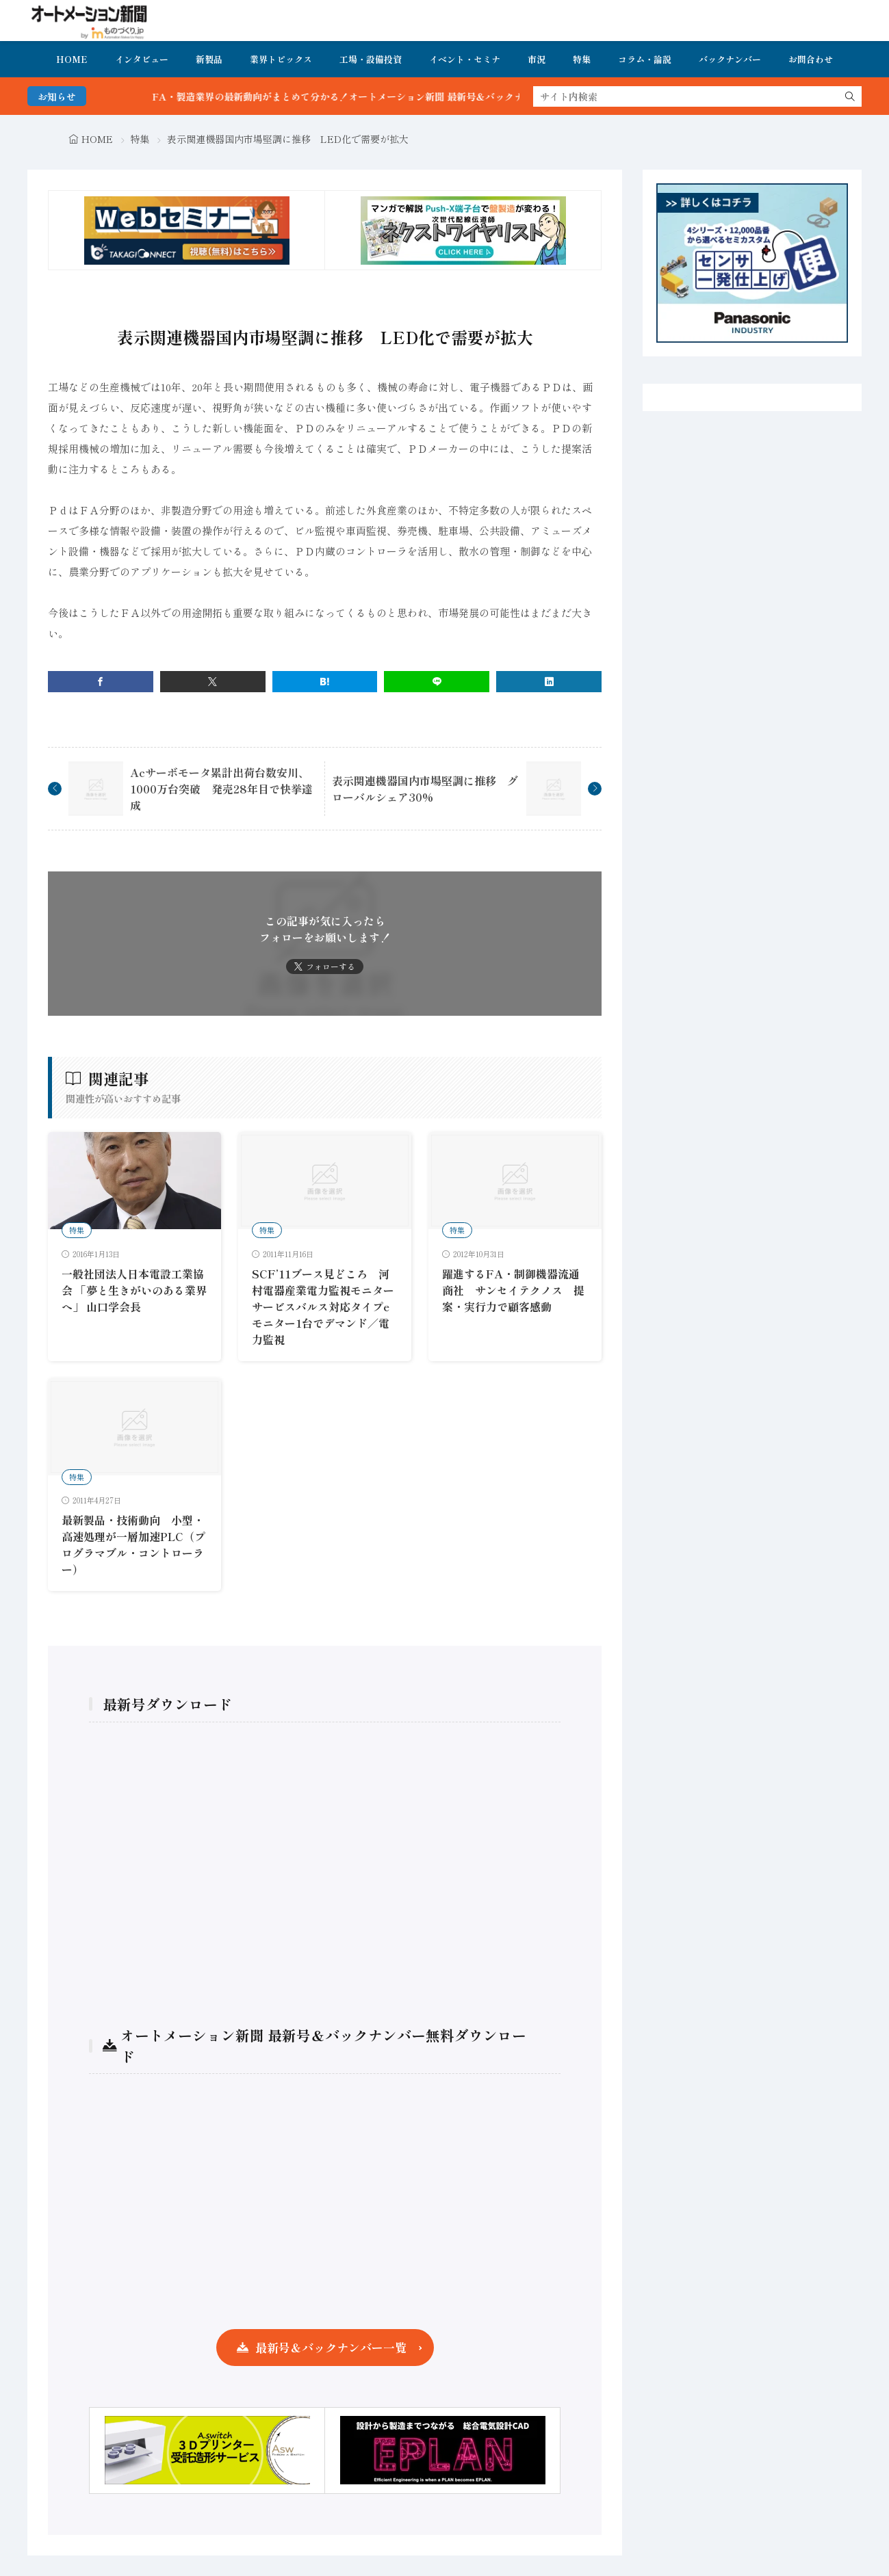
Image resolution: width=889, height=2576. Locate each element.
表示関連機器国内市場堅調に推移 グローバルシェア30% (425, 788)
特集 (582, 59)
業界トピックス (281, 59)
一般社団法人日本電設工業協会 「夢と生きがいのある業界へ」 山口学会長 (134, 1290)
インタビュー (141, 59)
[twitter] (213, 681)
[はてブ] (325, 681)
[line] (436, 681)
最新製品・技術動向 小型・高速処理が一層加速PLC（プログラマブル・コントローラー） (133, 1544)
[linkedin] (549, 681)
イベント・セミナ (464, 59)
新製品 (209, 59)
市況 (536, 59)
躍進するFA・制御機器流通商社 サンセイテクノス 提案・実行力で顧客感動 (513, 1290)
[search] (850, 96)
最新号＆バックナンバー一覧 (331, 2347)
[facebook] (100, 681)
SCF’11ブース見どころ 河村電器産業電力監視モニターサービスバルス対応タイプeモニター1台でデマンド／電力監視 (323, 1306)
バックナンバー (730, 59)
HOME (72, 59)
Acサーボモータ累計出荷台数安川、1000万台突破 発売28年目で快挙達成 (221, 788)
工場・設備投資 (370, 59)
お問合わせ (810, 59)
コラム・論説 (644, 59)
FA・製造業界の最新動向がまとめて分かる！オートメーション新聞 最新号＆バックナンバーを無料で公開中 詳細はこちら (448, 96)
